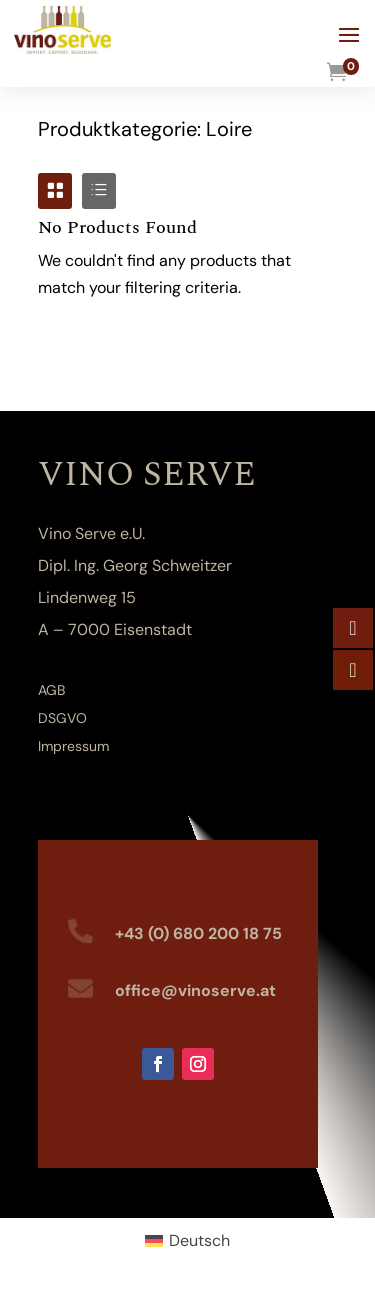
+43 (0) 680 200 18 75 (198, 933)
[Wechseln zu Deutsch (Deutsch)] (187, 1241)
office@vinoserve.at (195, 990)
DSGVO (62, 718)
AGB (51, 690)
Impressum (73, 746)
